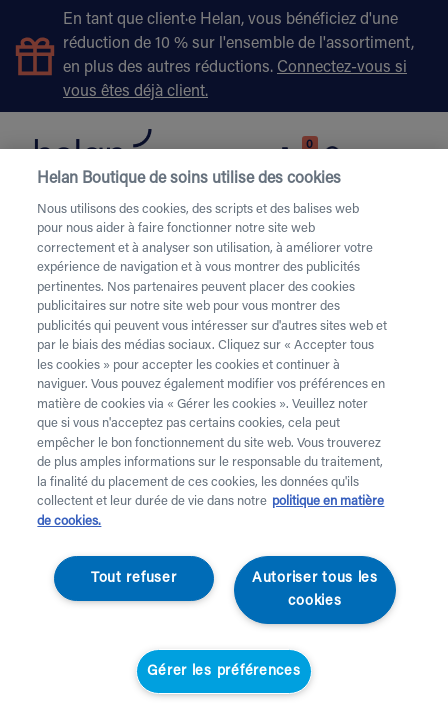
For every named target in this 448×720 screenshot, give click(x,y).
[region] (224, 434)
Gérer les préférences (223, 671)
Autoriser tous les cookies (315, 590)
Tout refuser (134, 578)
